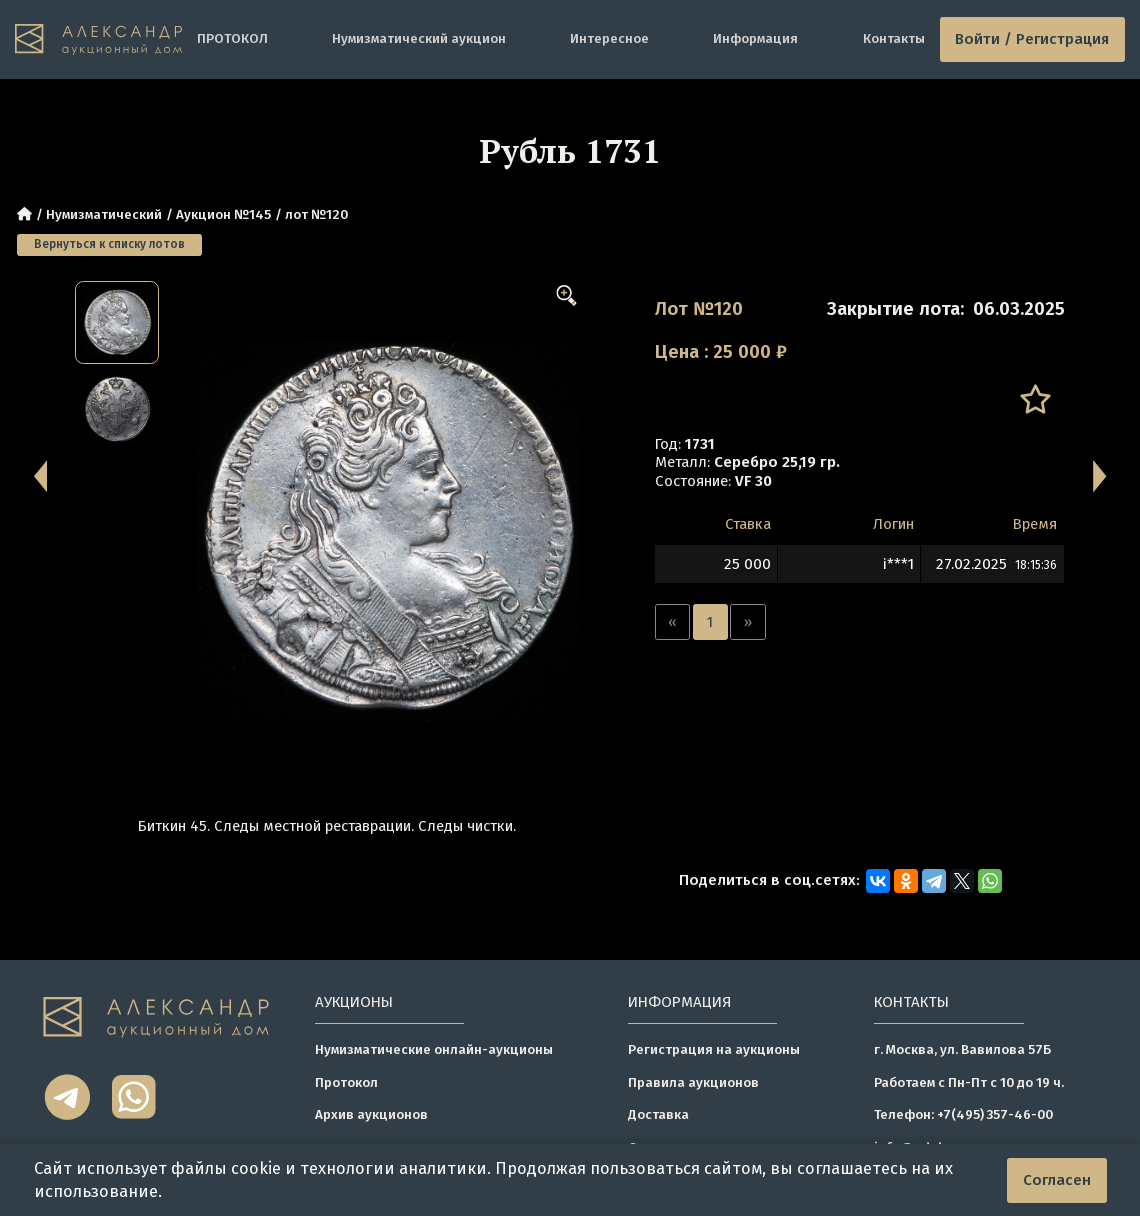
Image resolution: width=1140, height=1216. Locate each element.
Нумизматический (104, 214)
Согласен (1057, 1180)
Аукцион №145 (223, 214)
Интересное (609, 38)
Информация (755, 38)
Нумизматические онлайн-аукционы (434, 1049)
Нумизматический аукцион (419, 38)
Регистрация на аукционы (714, 1049)
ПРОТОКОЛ (232, 38)
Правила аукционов (693, 1082)
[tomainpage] (98, 39)
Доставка (658, 1114)
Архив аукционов (371, 1114)
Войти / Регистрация (1032, 39)
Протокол (346, 1082)
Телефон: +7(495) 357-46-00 (963, 1114)
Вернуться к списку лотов (109, 244)
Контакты (894, 38)
